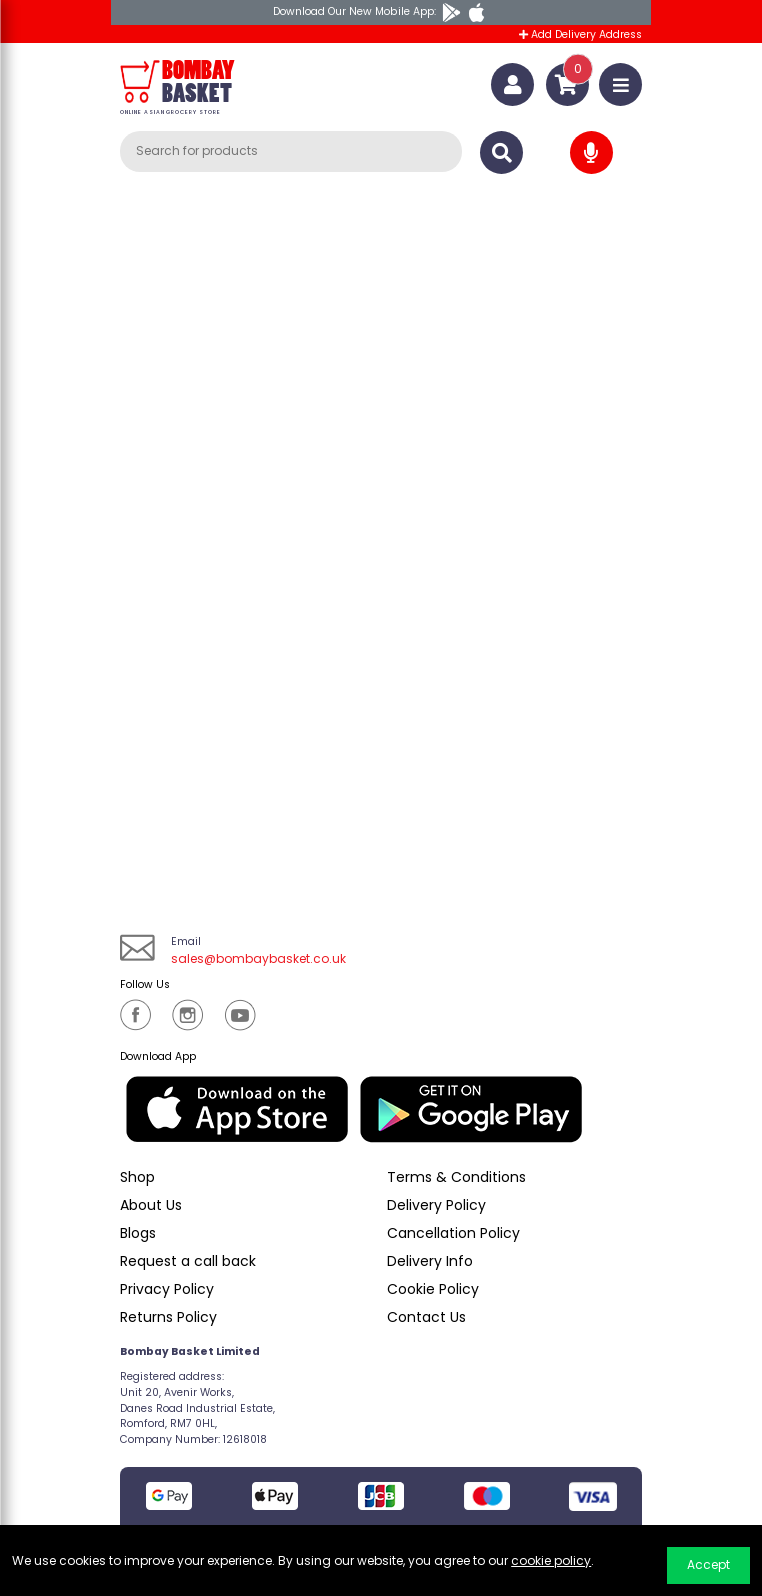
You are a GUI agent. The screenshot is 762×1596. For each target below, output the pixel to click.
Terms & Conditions (456, 1177)
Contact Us (426, 1317)
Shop (137, 1177)
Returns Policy (168, 1317)
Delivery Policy (436, 1205)
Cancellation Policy (453, 1233)
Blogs (138, 1233)
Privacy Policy (167, 1289)
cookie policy (551, 1560)
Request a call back (188, 1261)
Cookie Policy (433, 1289)
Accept (708, 1564)
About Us (151, 1205)
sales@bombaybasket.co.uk (258, 958)
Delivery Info (430, 1261)
